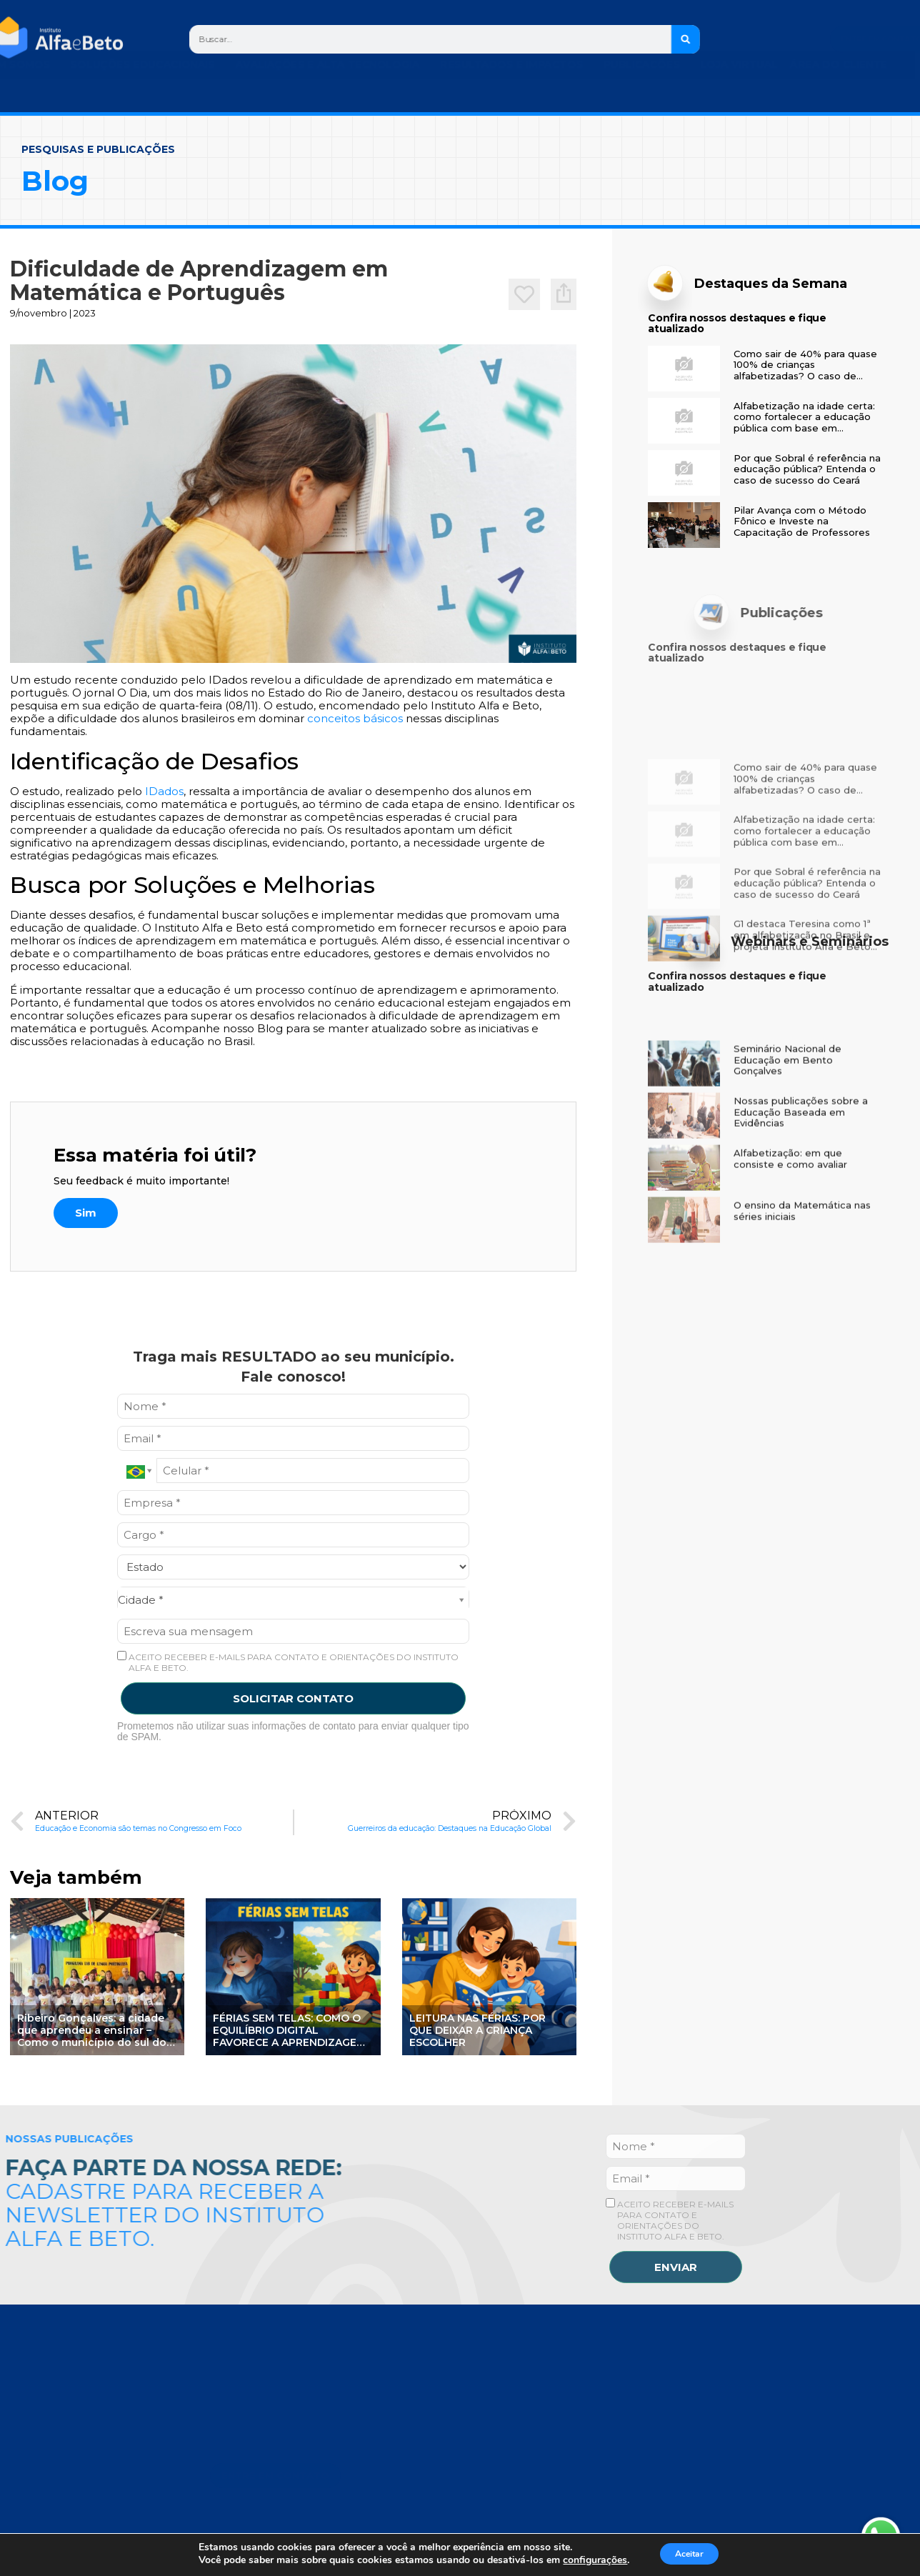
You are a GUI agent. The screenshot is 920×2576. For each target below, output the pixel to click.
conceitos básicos (355, 718)
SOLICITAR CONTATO (293, 1698)
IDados (164, 791)
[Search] (685, 39)
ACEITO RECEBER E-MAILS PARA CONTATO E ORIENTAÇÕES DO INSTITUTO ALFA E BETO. (288, 1662)
